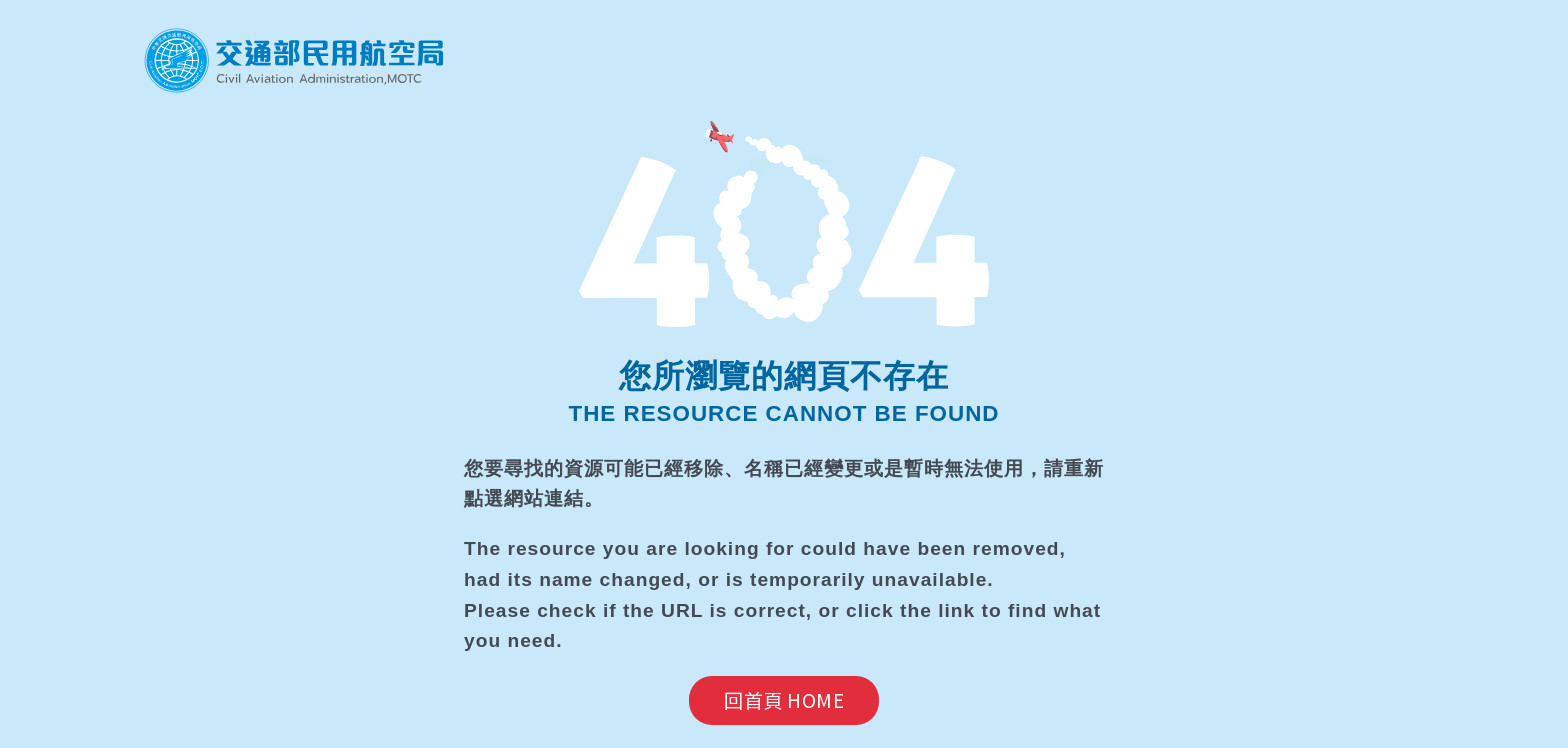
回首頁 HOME (784, 700)
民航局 (294, 60)
